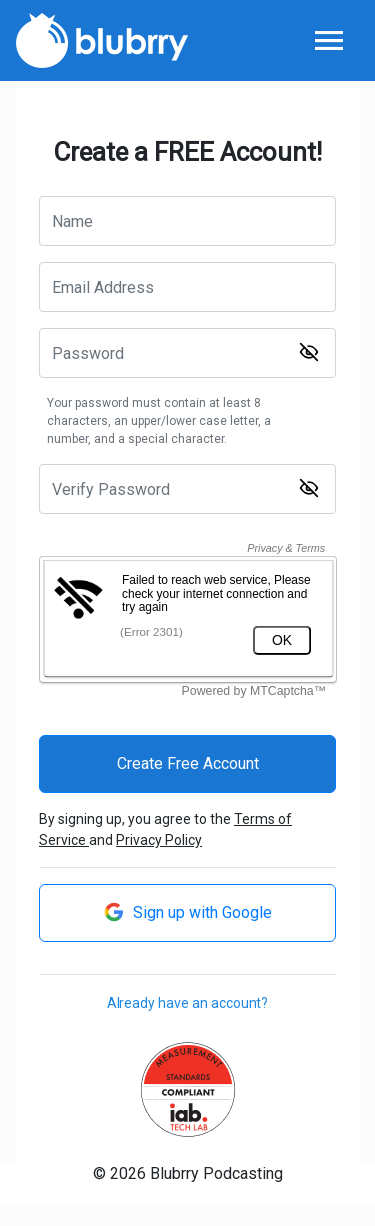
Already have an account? (188, 1003)
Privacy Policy (159, 840)
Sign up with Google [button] (188, 912)
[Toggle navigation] (328, 41)
